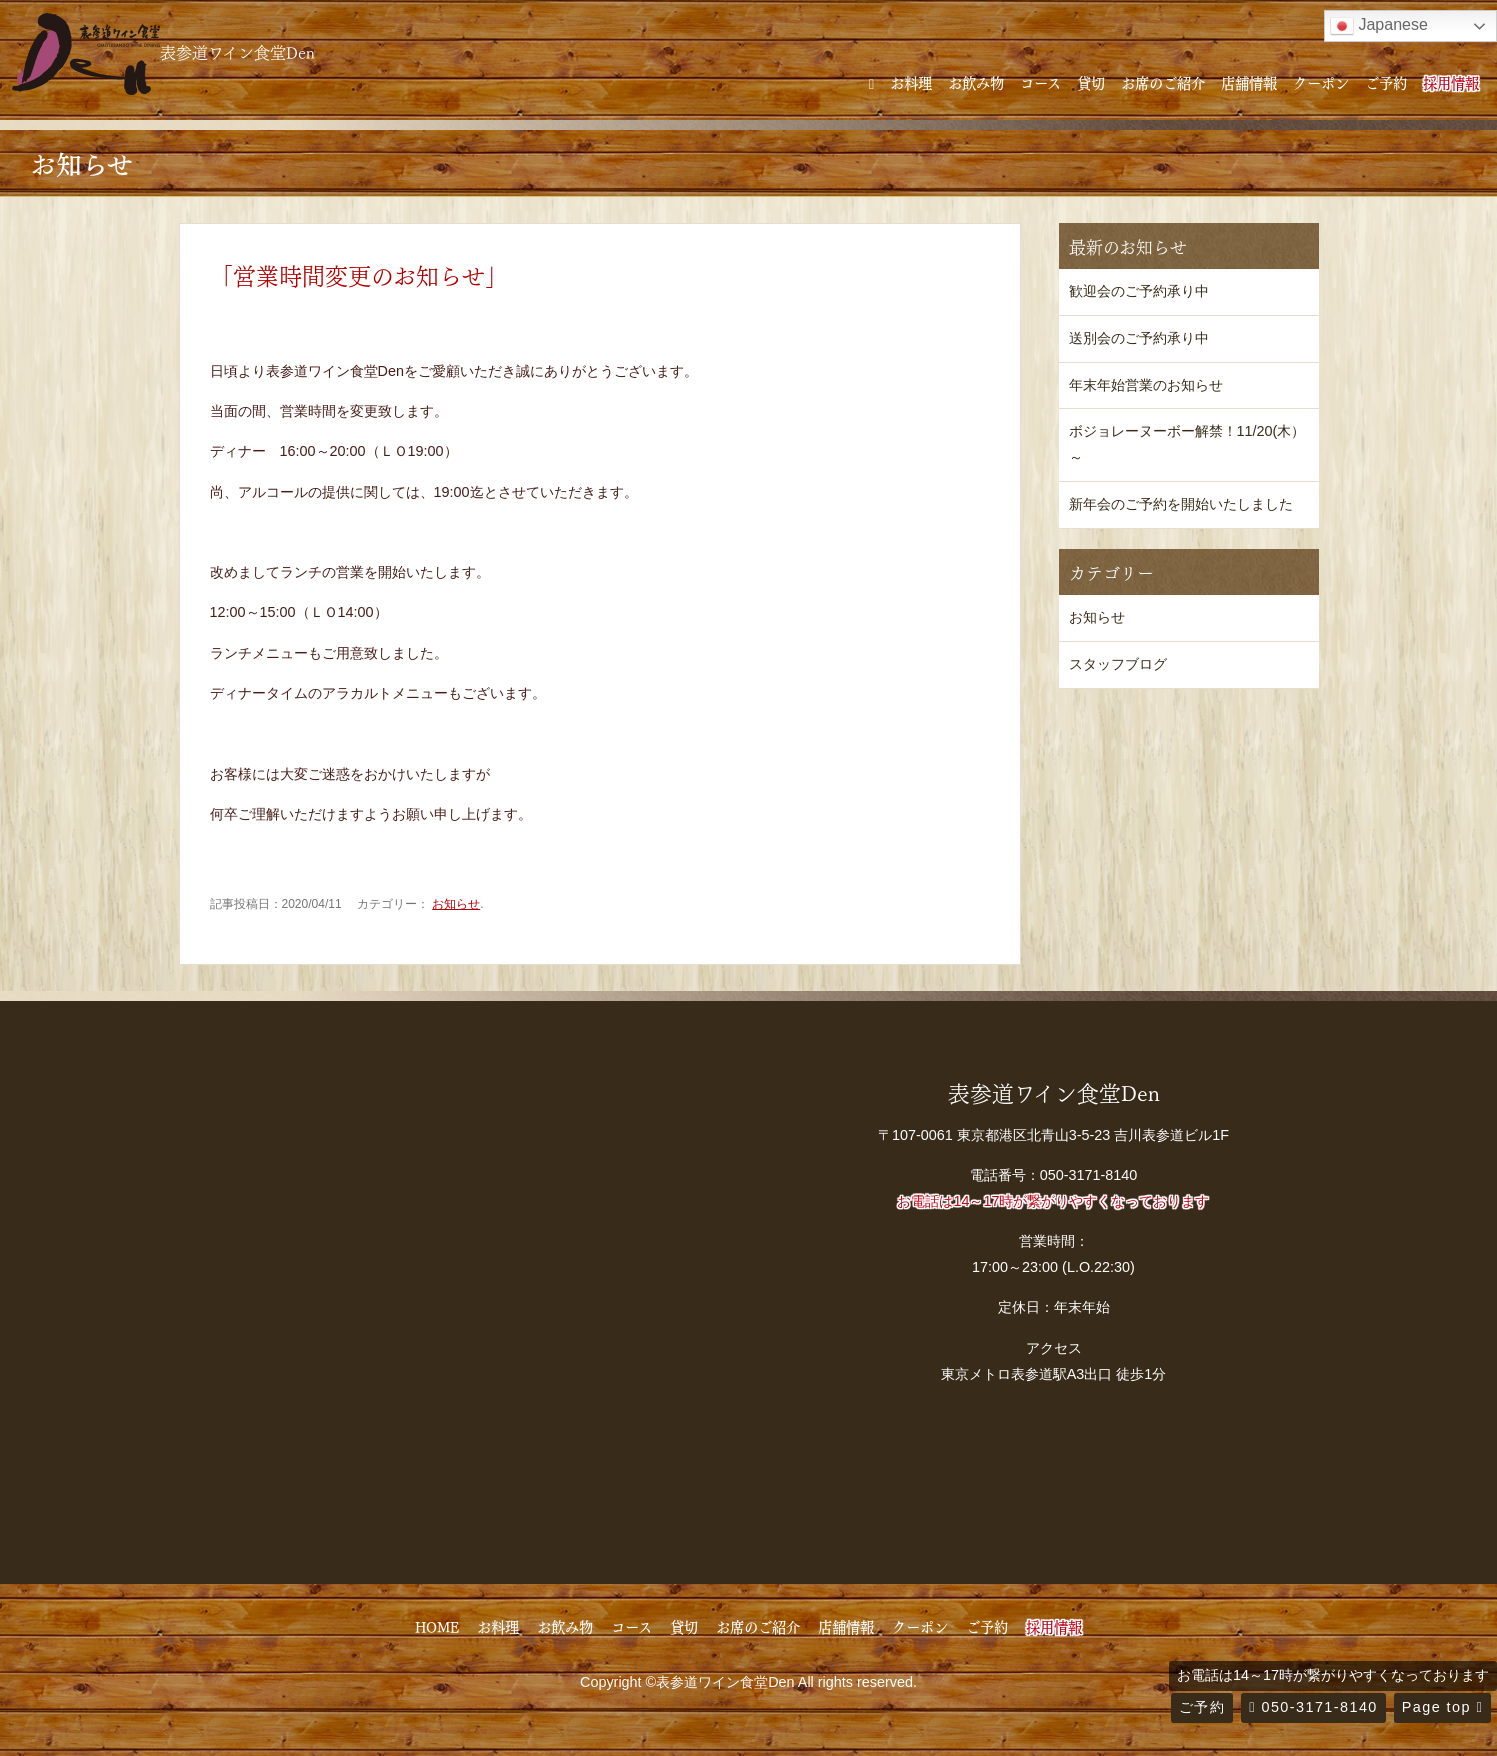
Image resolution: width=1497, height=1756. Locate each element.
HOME (437, 1626)
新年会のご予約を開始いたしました (1181, 504)
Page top (1442, 1707)
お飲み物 (976, 82)
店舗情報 (1249, 82)
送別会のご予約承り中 (1139, 338)
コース (1040, 82)
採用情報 (1451, 82)
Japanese (1379, 26)
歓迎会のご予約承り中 (1139, 291)
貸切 (1091, 82)
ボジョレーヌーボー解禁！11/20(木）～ (1187, 444)
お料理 (911, 82)
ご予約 (1386, 82)
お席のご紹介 (1163, 82)
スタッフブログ (1118, 664)
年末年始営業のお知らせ (1146, 385)
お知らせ (456, 904)
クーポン (1321, 82)
